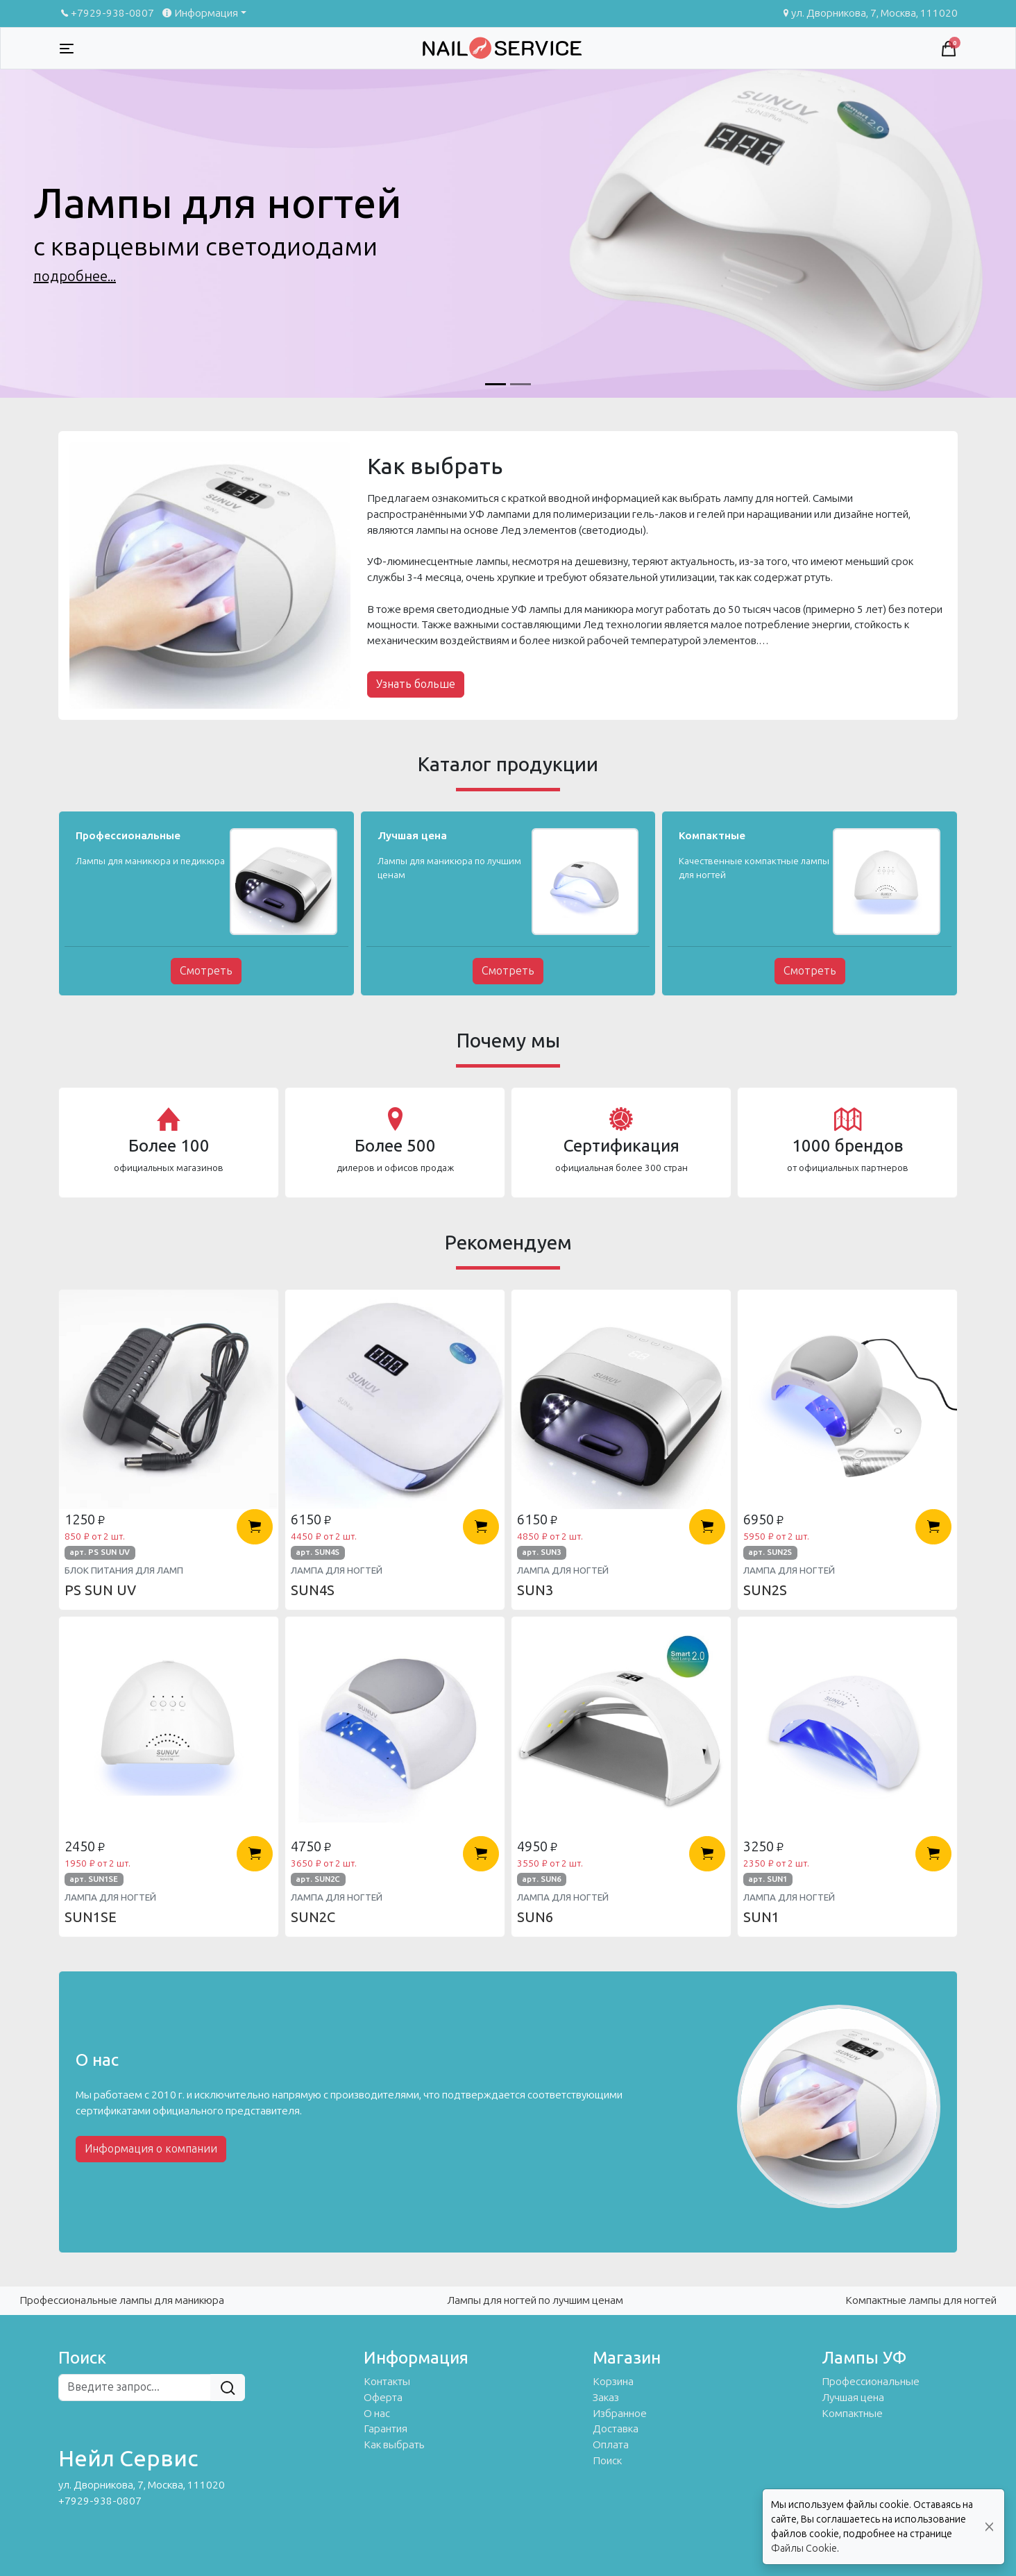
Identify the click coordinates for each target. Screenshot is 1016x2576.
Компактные (852, 2413)
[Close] (989, 2527)
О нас (377, 2413)
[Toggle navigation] (66, 48)
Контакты (387, 2381)
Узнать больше (415, 684)
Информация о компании (151, 2148)
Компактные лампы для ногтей (921, 2300)
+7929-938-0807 (106, 13)
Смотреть (206, 970)
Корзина (613, 2381)
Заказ (606, 2397)
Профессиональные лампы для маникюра (121, 2300)
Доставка (615, 2429)
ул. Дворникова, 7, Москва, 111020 (869, 13)
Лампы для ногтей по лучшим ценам (535, 2300)
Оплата (611, 2445)
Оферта (383, 2397)
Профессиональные (871, 2381)
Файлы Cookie (804, 2548)
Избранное (620, 2413)
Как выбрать (394, 2445)
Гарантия (385, 2429)
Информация (199, 13)
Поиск (607, 2461)
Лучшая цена (853, 2397)
